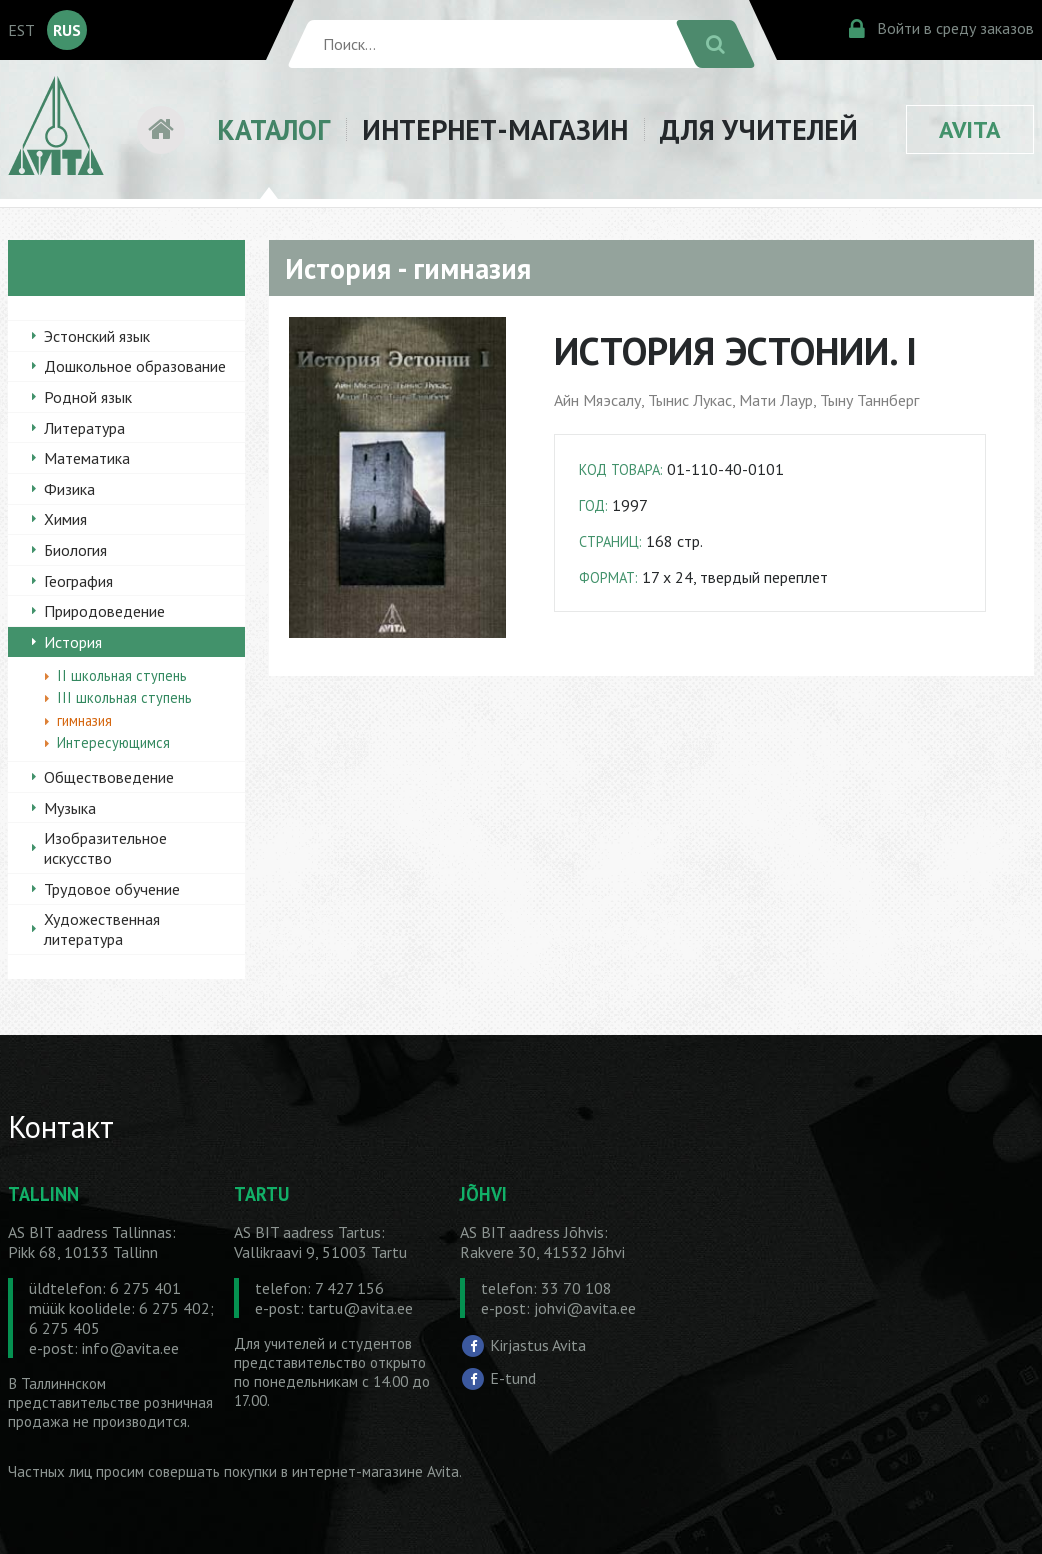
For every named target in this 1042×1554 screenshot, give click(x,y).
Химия (65, 519)
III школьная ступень (124, 697)
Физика (69, 489)
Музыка (70, 808)
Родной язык (88, 397)
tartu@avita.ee (360, 1308)
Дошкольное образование (135, 366)
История (73, 642)
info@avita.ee (130, 1348)
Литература (84, 428)
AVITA (970, 129)
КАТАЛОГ (273, 129)
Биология (75, 550)
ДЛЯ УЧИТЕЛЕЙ (759, 129)
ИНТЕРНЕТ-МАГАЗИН (495, 129)
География (78, 581)
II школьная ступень (122, 675)
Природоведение (104, 611)
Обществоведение (109, 777)
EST (21, 30)
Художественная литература (102, 929)
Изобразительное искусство (105, 848)
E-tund (513, 1378)
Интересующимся (113, 742)
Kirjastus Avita (538, 1345)
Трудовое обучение (112, 889)
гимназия (84, 720)
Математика (87, 458)
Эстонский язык (97, 336)
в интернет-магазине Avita (370, 1471)
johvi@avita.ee (585, 1308)
